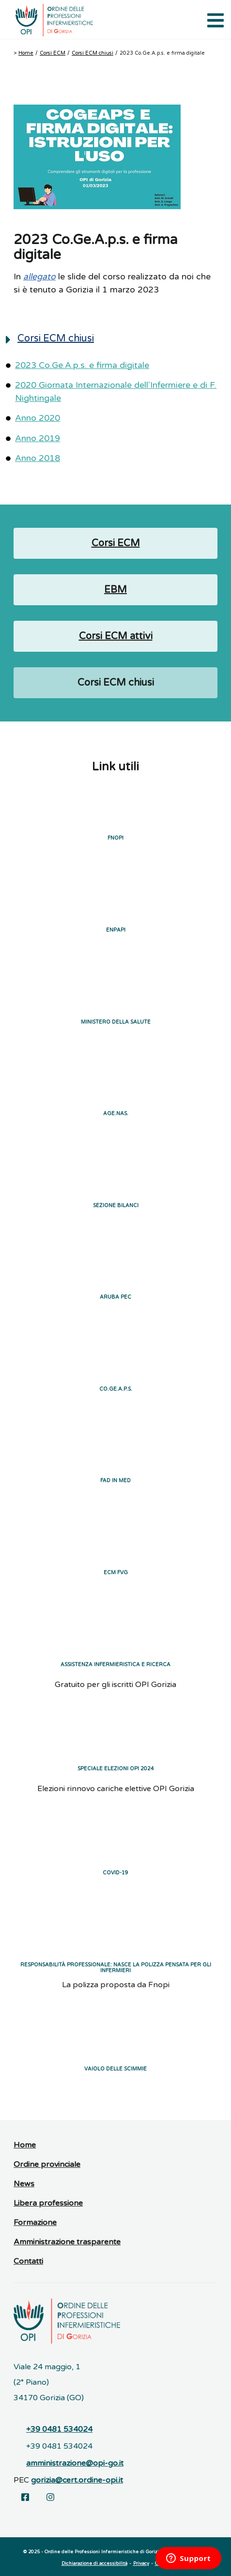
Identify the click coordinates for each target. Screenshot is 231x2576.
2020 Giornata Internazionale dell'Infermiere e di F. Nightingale (115, 391)
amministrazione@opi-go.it (74, 2463)
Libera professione (48, 2203)
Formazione (35, 2222)
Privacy (141, 2563)
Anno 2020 (37, 418)
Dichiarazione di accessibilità (94, 2563)
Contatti (28, 2261)
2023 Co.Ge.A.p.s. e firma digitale (82, 365)
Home (25, 53)
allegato (39, 277)
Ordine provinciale (47, 2164)
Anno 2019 (37, 438)
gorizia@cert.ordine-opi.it (77, 2480)
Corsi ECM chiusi (92, 53)
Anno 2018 (37, 458)
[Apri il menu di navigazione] (214, 19)
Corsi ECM (52, 53)
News (24, 2184)
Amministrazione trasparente (67, 2242)
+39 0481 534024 (59, 2429)
